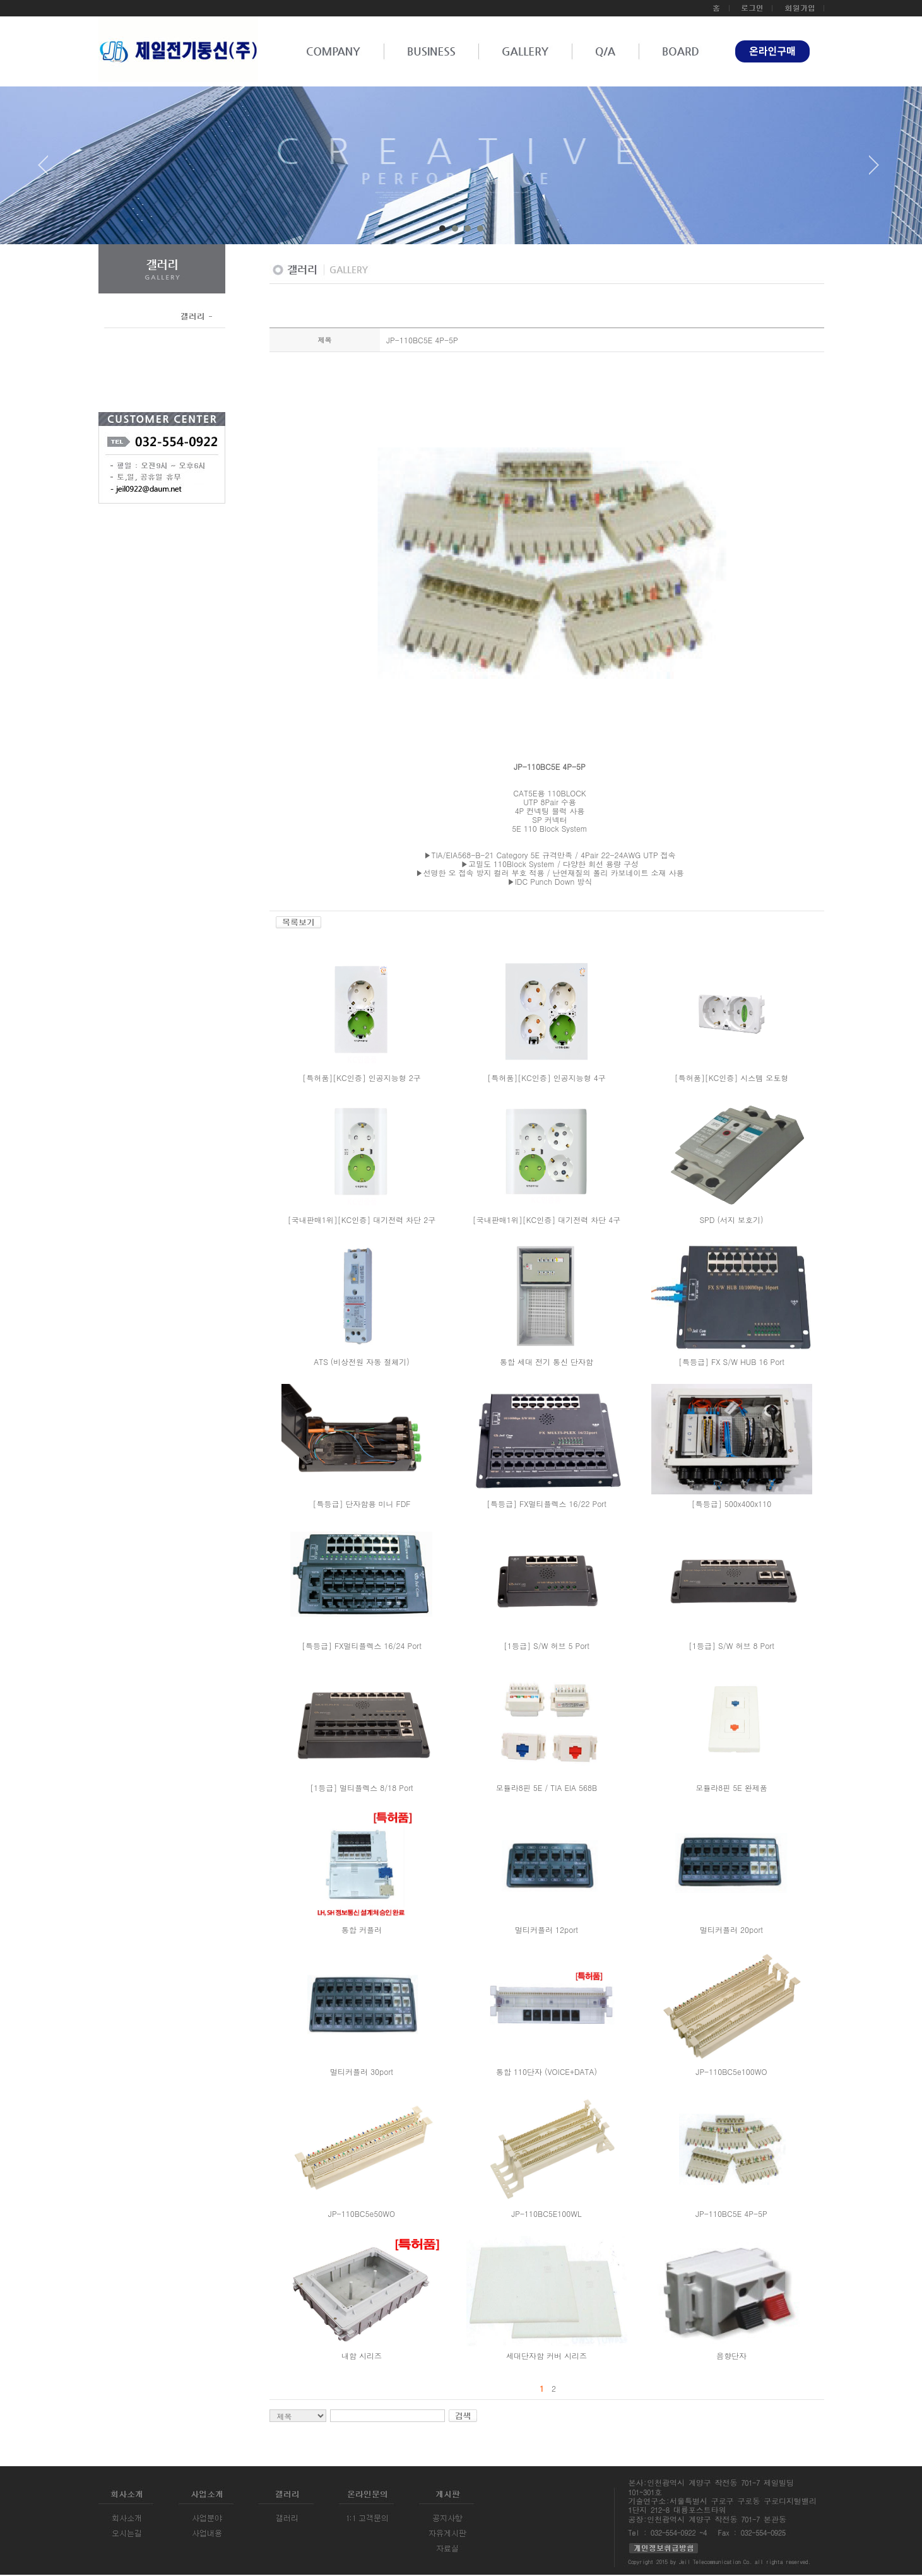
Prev (48, 169)
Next (874, 169)
